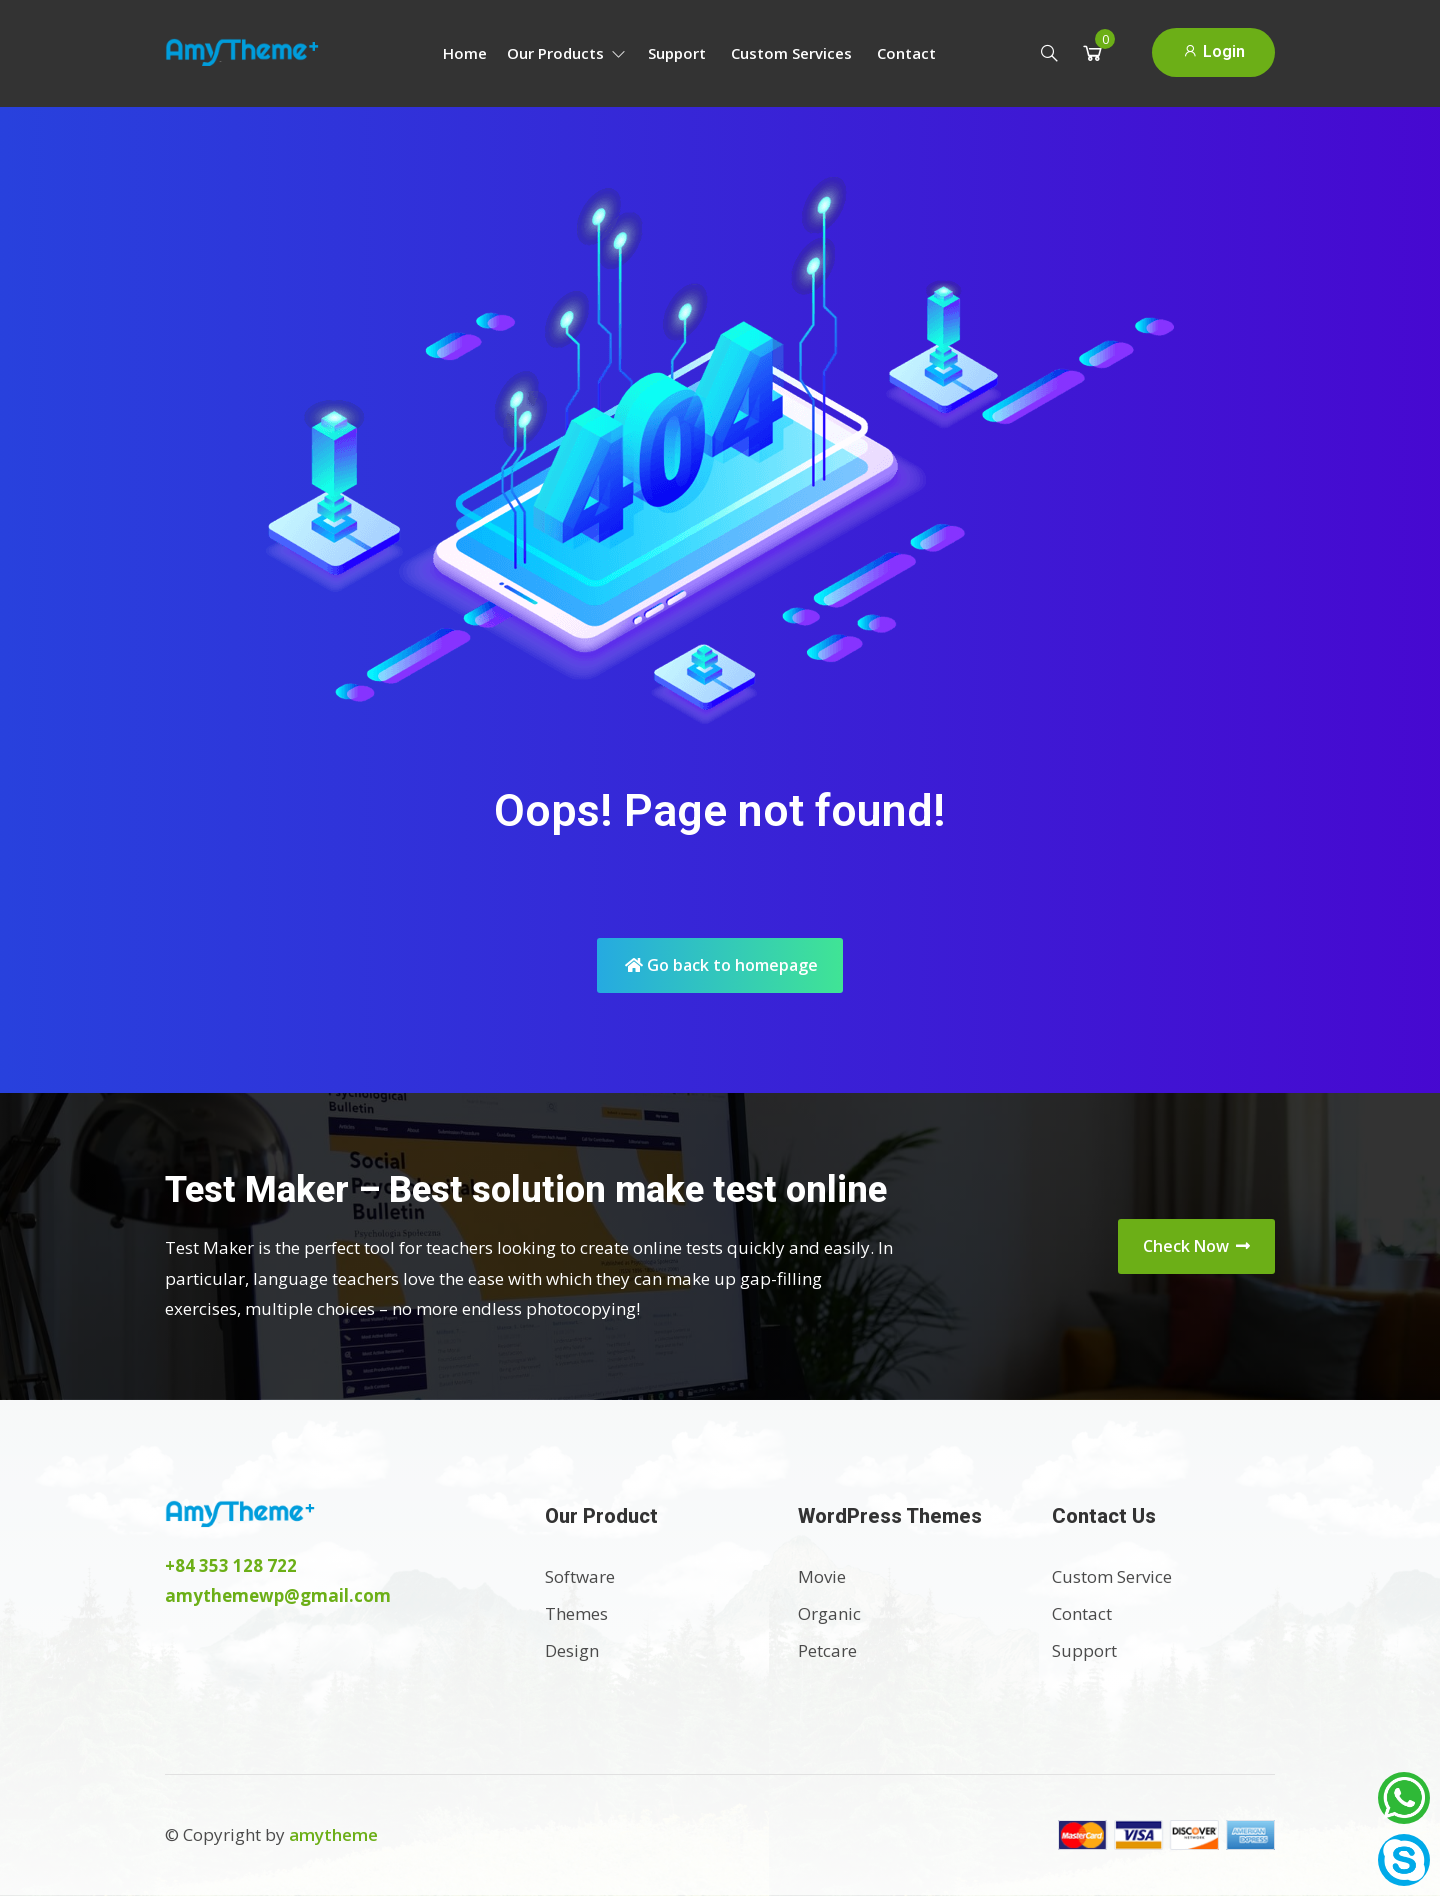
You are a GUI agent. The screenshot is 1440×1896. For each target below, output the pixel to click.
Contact (906, 53)
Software (580, 1576)
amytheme (333, 1834)
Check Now (1196, 1246)
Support (677, 53)
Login (1213, 51)
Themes (576, 1613)
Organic (829, 1613)
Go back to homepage (721, 965)
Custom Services (791, 53)
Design (572, 1650)
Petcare (827, 1650)
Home (465, 53)
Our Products (566, 53)
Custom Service (1112, 1576)
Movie (822, 1576)
